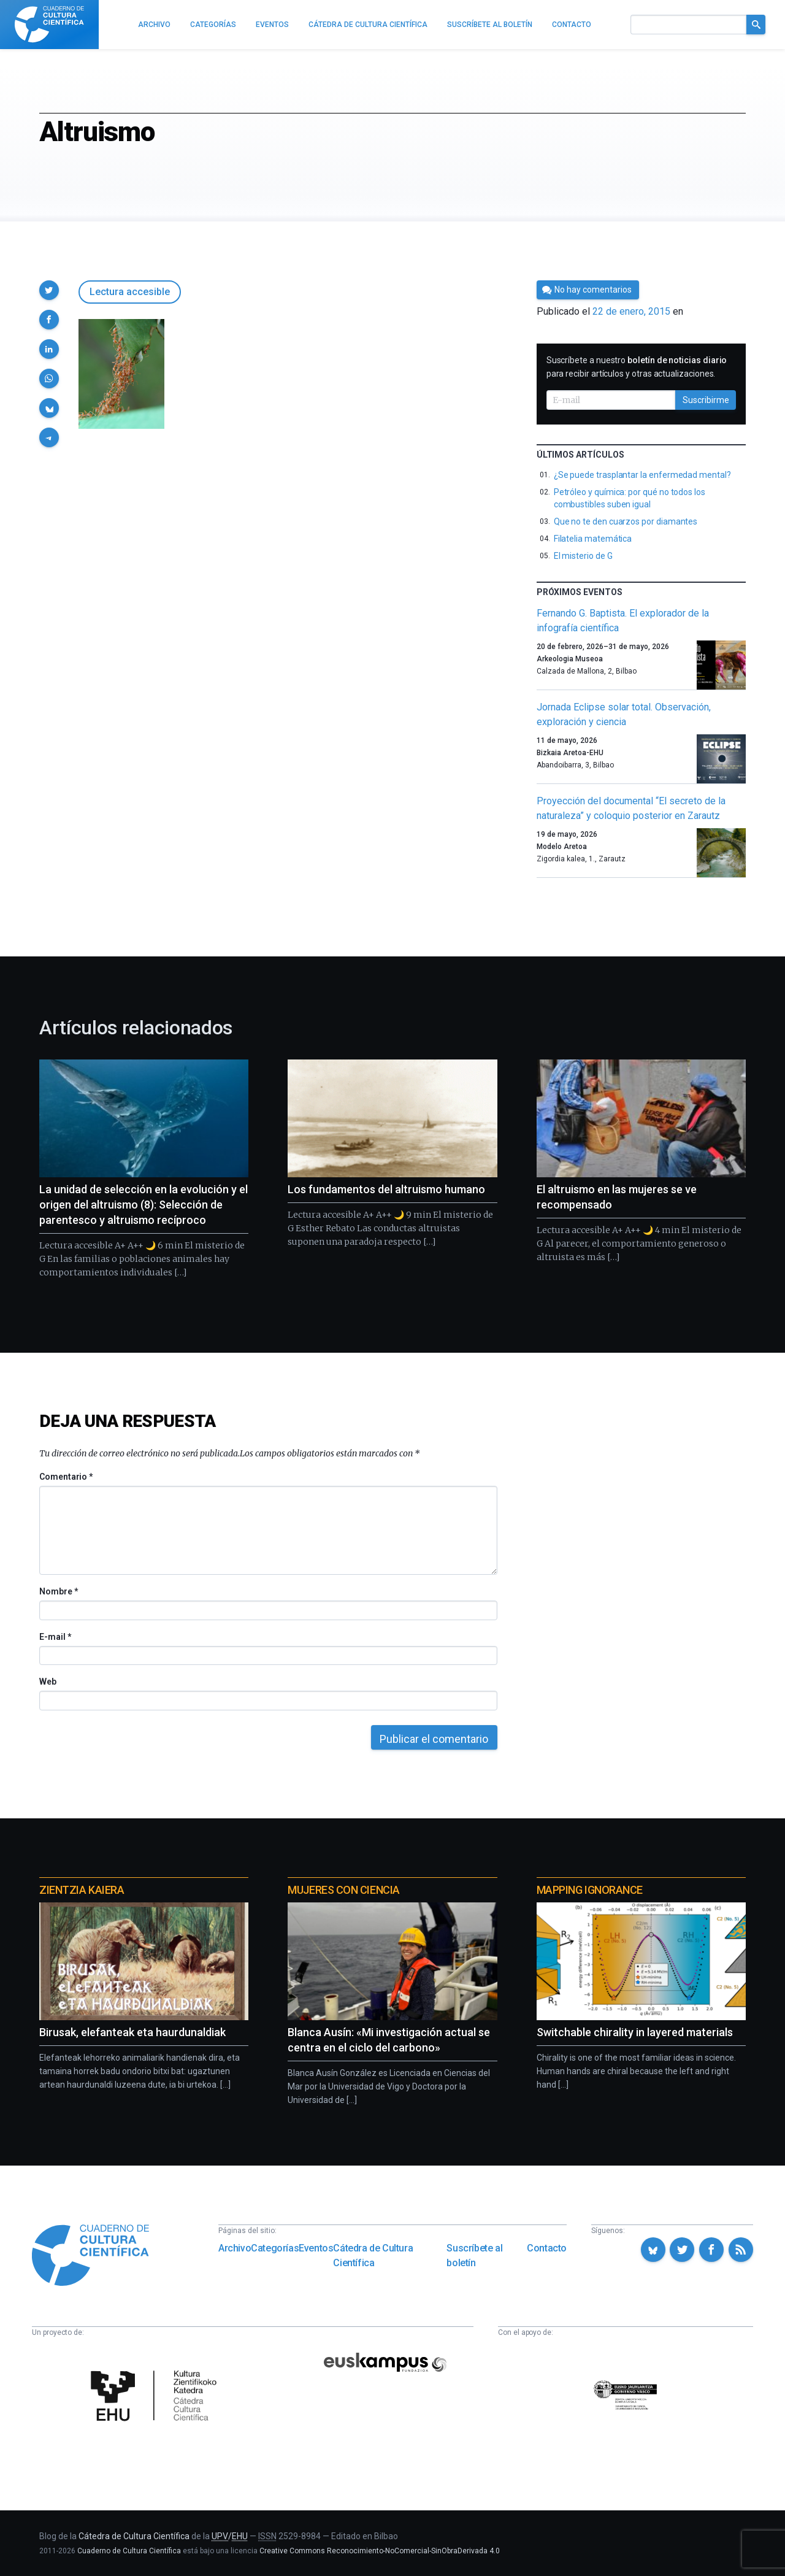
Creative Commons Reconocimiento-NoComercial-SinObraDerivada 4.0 (379, 2551)
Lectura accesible (130, 292)
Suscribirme (706, 400)
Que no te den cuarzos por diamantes (626, 521)
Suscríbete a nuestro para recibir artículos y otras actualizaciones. (636, 367)
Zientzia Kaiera (81, 1889)
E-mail (55, 1637)
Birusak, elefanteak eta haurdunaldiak (132, 2032)
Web (47, 1681)
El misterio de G (583, 556)
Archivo (234, 2248)
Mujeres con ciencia (343, 1889)
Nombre (58, 1591)
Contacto (547, 2248)
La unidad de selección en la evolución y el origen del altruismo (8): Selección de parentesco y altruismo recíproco (143, 1204)
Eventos (316, 2248)
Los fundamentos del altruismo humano (386, 1189)
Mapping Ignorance (590, 1889)
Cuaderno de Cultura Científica (129, 2551)
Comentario (66, 1477)
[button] (49, 290)
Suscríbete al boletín (474, 2255)
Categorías (275, 2248)
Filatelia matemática (593, 539)
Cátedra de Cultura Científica (373, 2255)
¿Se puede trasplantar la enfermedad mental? (642, 475)
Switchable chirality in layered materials (635, 2032)
